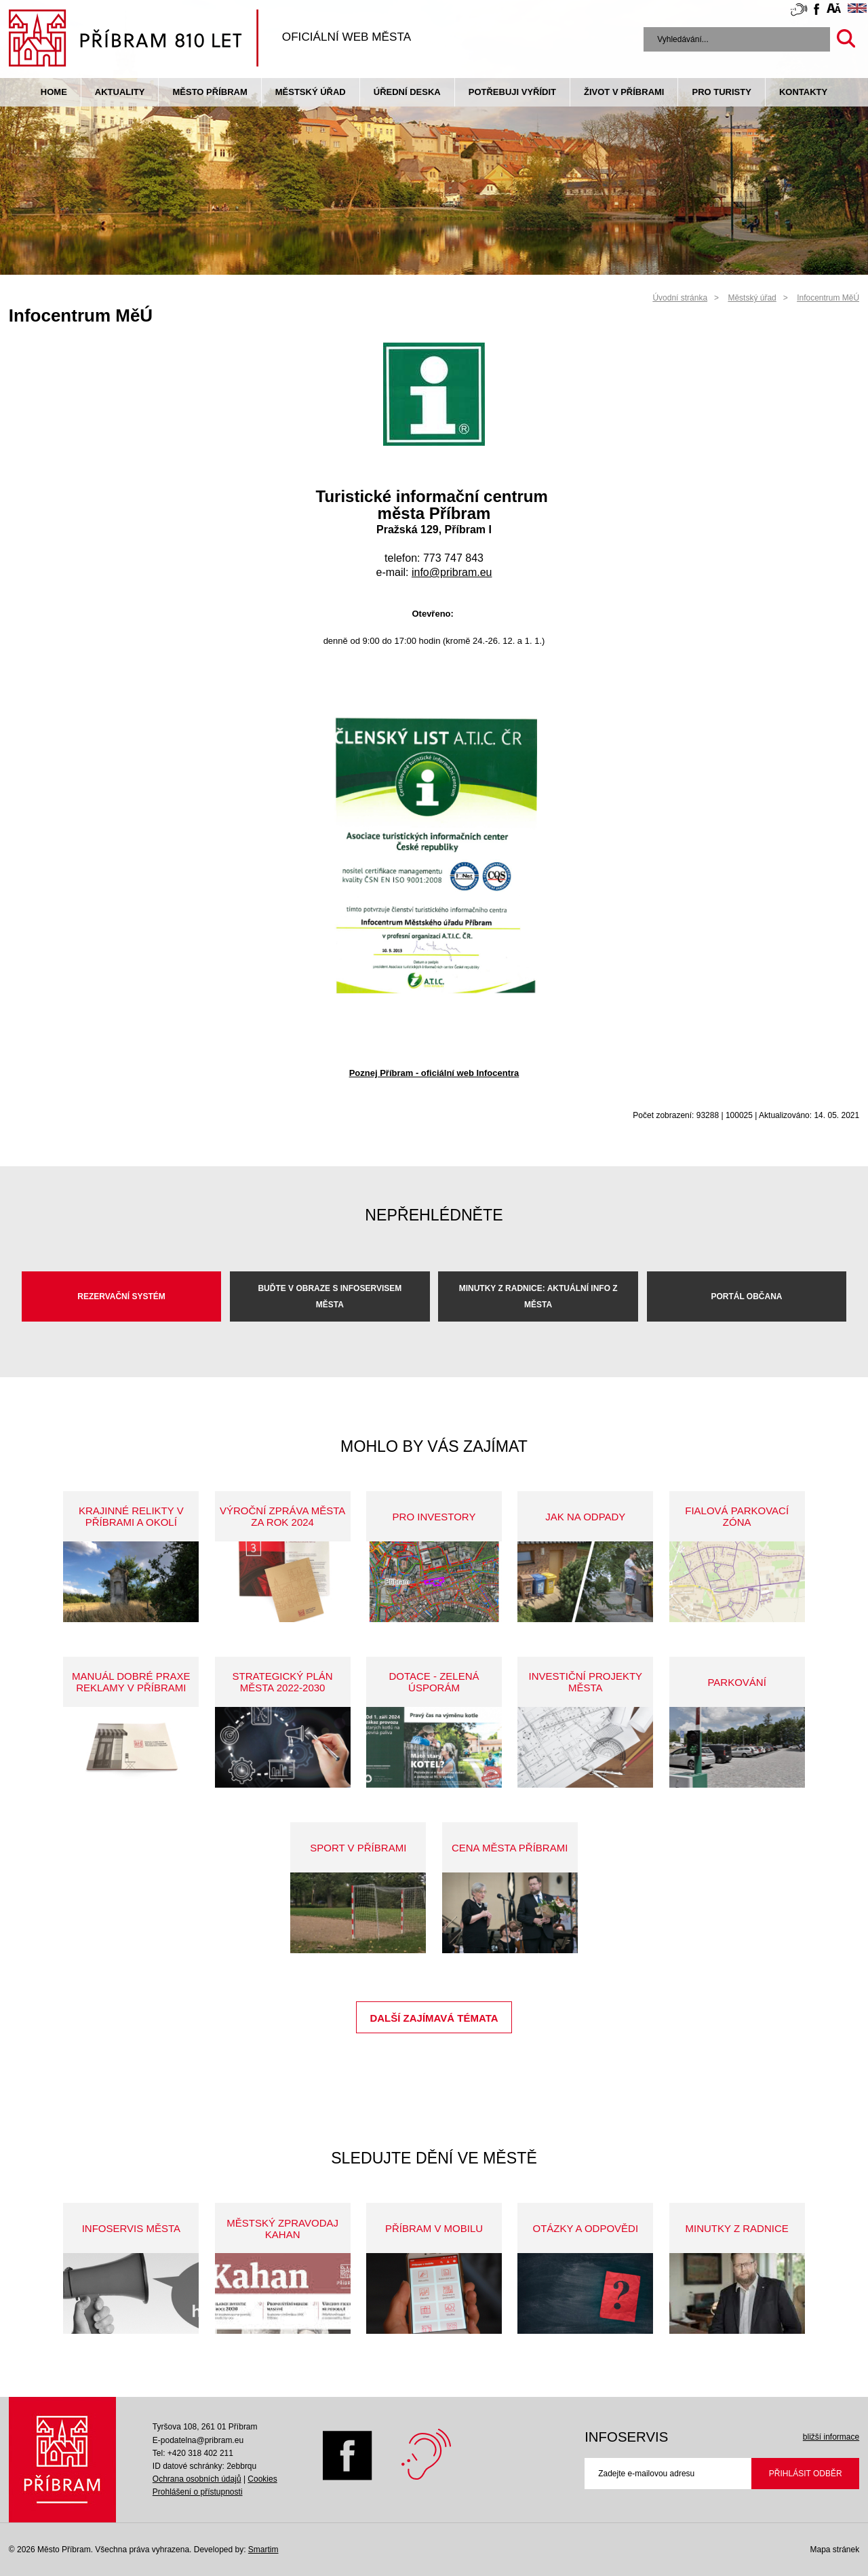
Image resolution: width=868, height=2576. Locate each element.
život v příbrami (624, 92)
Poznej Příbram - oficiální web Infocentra (434, 1073)
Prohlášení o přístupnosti (198, 2492)
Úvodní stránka (679, 298)
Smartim (263, 2549)
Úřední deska (407, 92)
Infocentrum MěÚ (828, 298)
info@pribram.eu (452, 572)
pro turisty (721, 92)
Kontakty (803, 92)
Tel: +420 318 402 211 (193, 2453)
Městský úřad (310, 92)
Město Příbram (209, 92)
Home (54, 92)
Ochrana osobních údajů (197, 2479)
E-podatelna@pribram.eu (198, 2440)
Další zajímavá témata (434, 2018)
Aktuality (120, 92)
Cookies (262, 2479)
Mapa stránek (834, 2549)
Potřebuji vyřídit (512, 92)
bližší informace (831, 2437)
